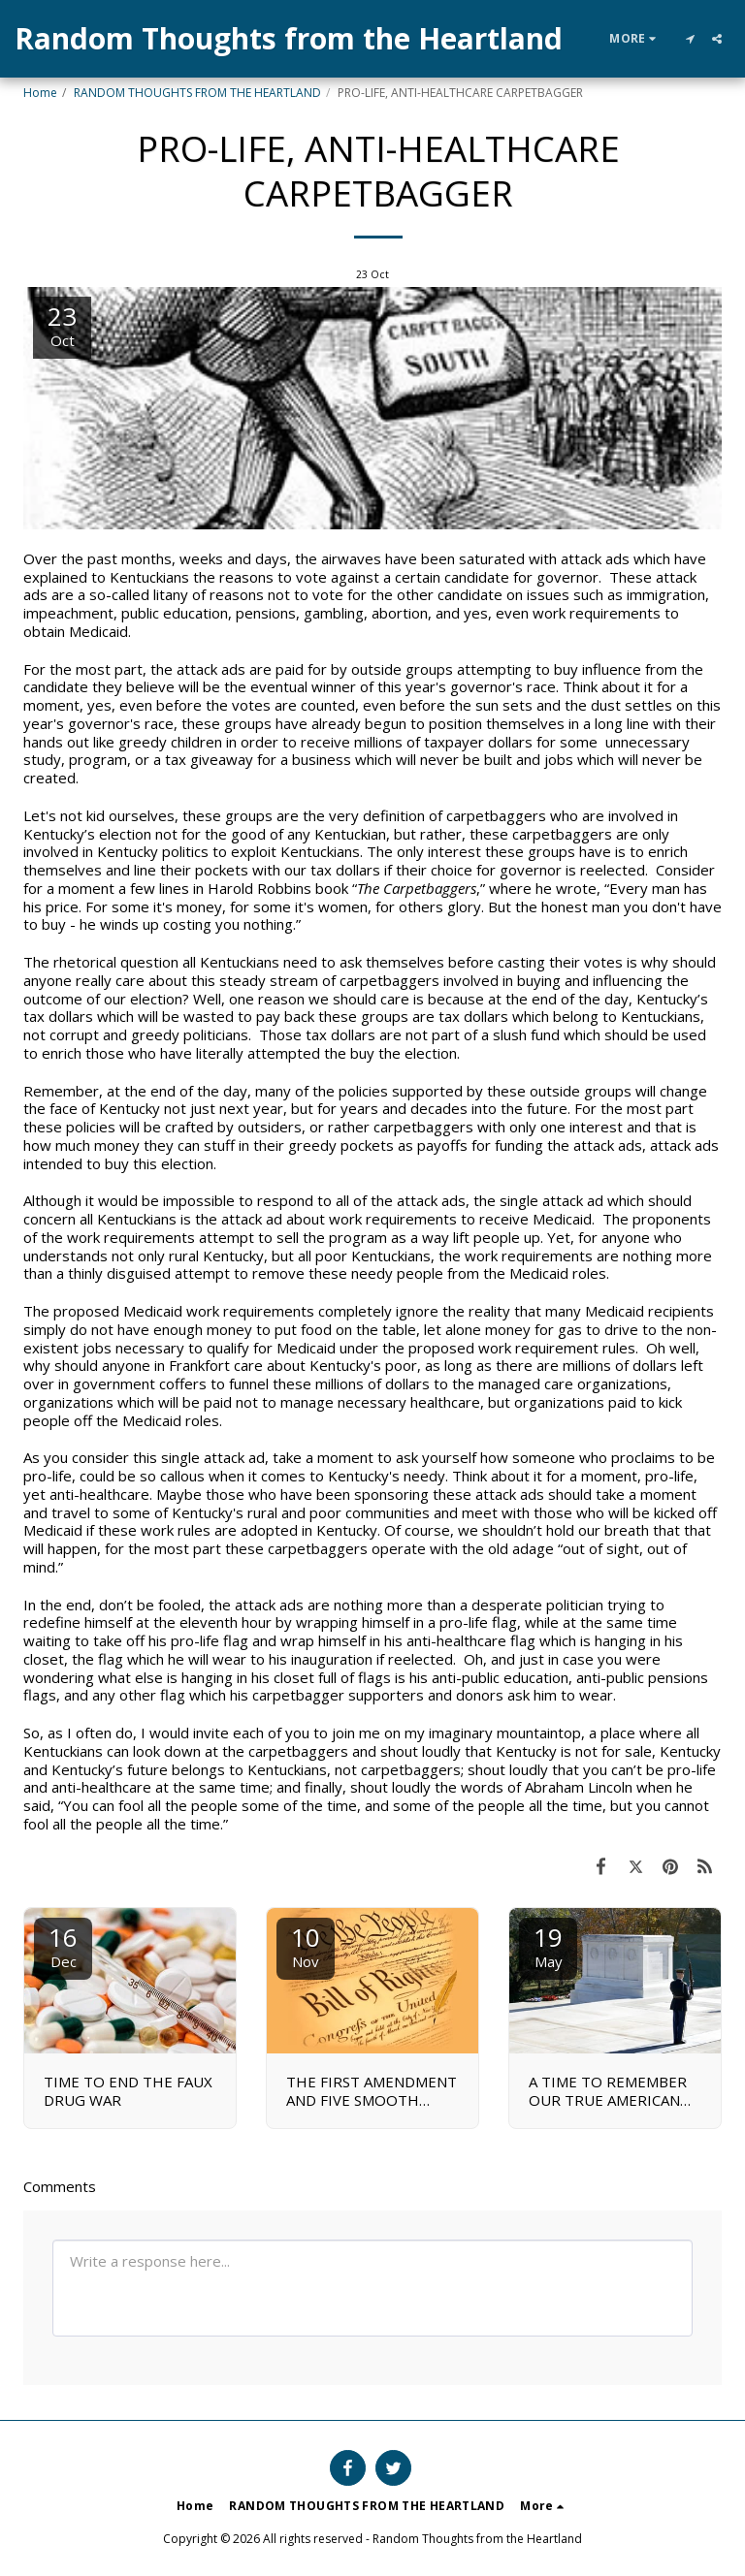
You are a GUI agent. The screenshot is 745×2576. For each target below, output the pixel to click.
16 (63, 1945)
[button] (689, 39)
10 (305, 1945)
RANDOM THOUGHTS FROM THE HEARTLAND (197, 92)
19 (548, 1945)
